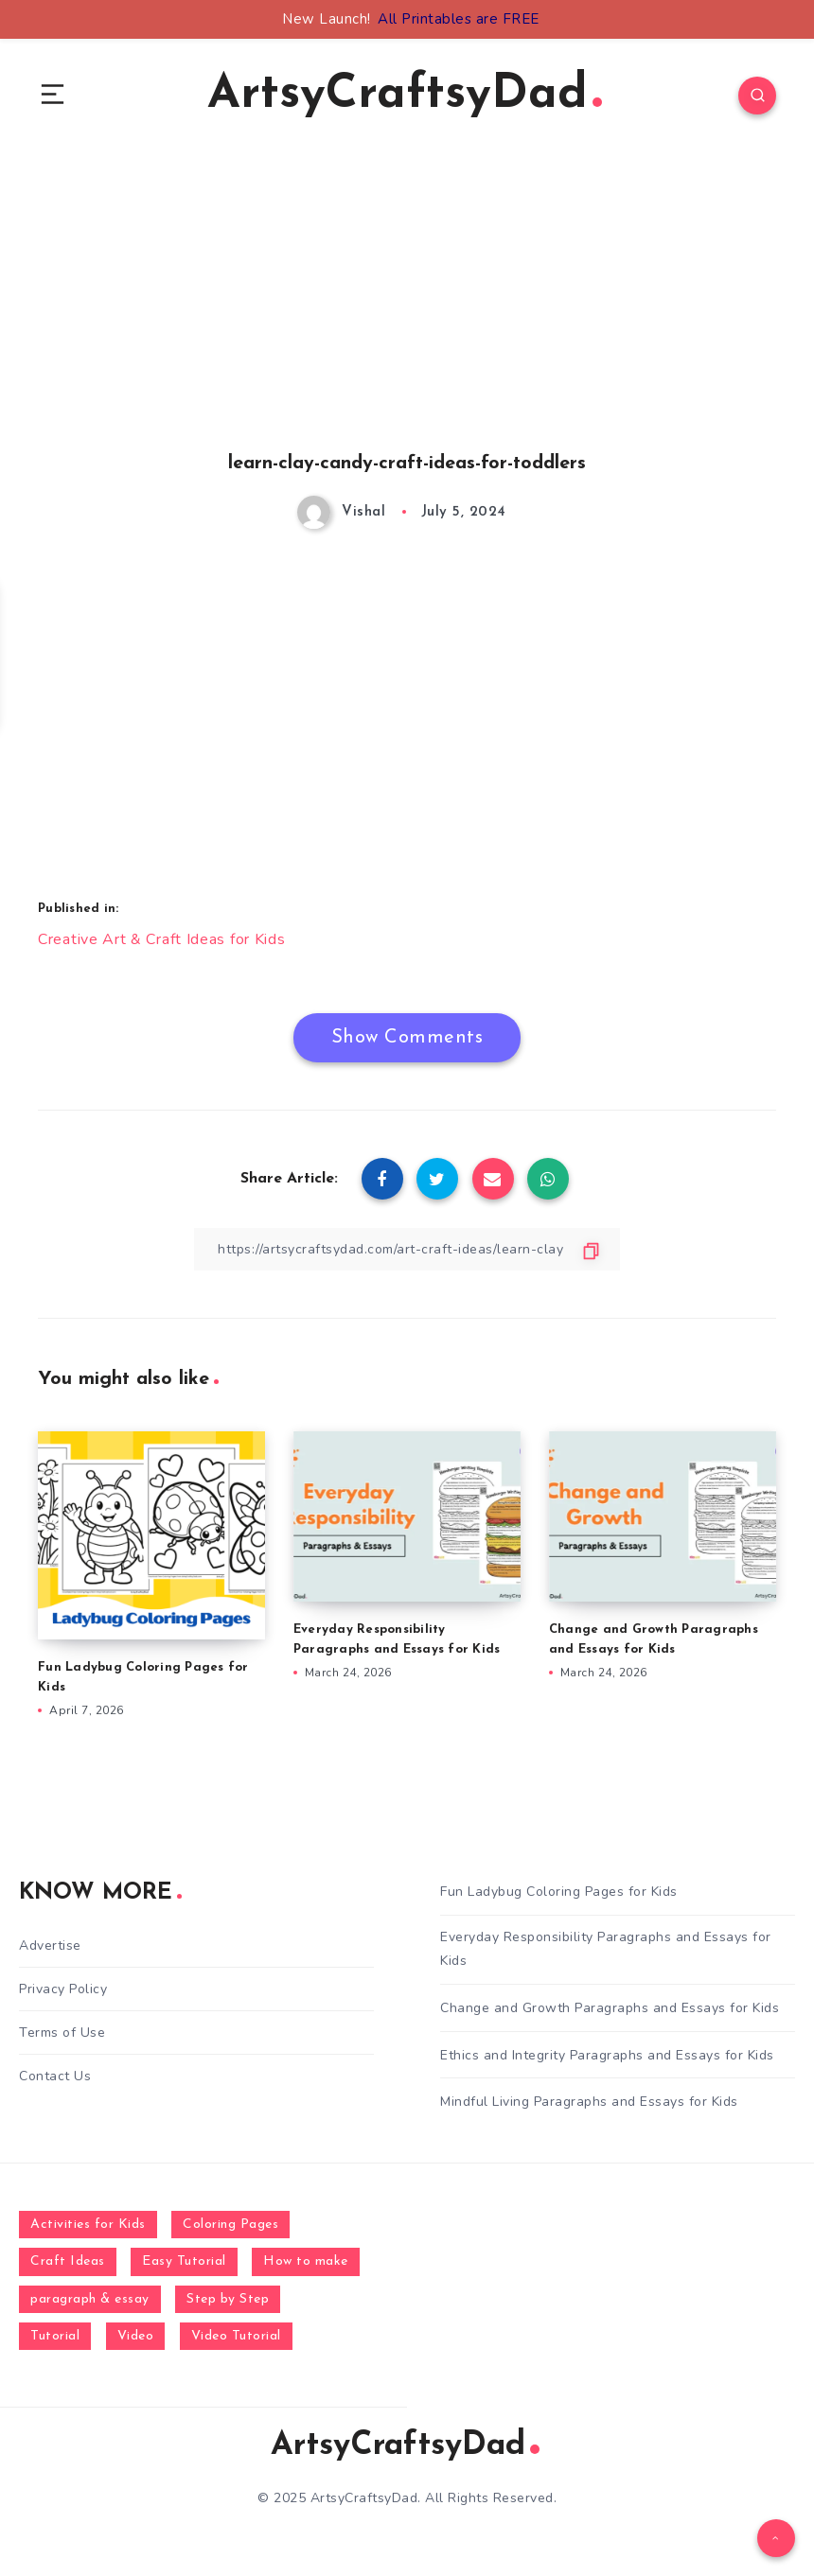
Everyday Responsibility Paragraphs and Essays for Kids (605, 1949)
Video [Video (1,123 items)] (135, 2336)
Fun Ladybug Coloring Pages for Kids (559, 1892)
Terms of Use (62, 2033)
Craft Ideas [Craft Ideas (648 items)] (67, 2261)
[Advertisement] (407, 322)
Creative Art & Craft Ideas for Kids (162, 939)
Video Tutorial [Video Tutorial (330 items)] (236, 2336)
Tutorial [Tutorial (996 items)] (55, 2336)
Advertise (50, 1945)
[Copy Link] (407, 1249)
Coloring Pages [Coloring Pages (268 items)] (230, 2224)
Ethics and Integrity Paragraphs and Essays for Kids (607, 2055)
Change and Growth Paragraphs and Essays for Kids (609, 2008)
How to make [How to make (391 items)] (305, 2261)
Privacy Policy (63, 1989)
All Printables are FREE (459, 18)
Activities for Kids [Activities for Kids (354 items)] (88, 2224)
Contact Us (55, 2076)
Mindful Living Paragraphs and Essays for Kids (589, 2102)
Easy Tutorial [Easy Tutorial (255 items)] (184, 2261)
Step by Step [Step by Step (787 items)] (227, 2299)
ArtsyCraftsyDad (404, 95)
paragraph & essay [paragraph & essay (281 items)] (90, 2299)
